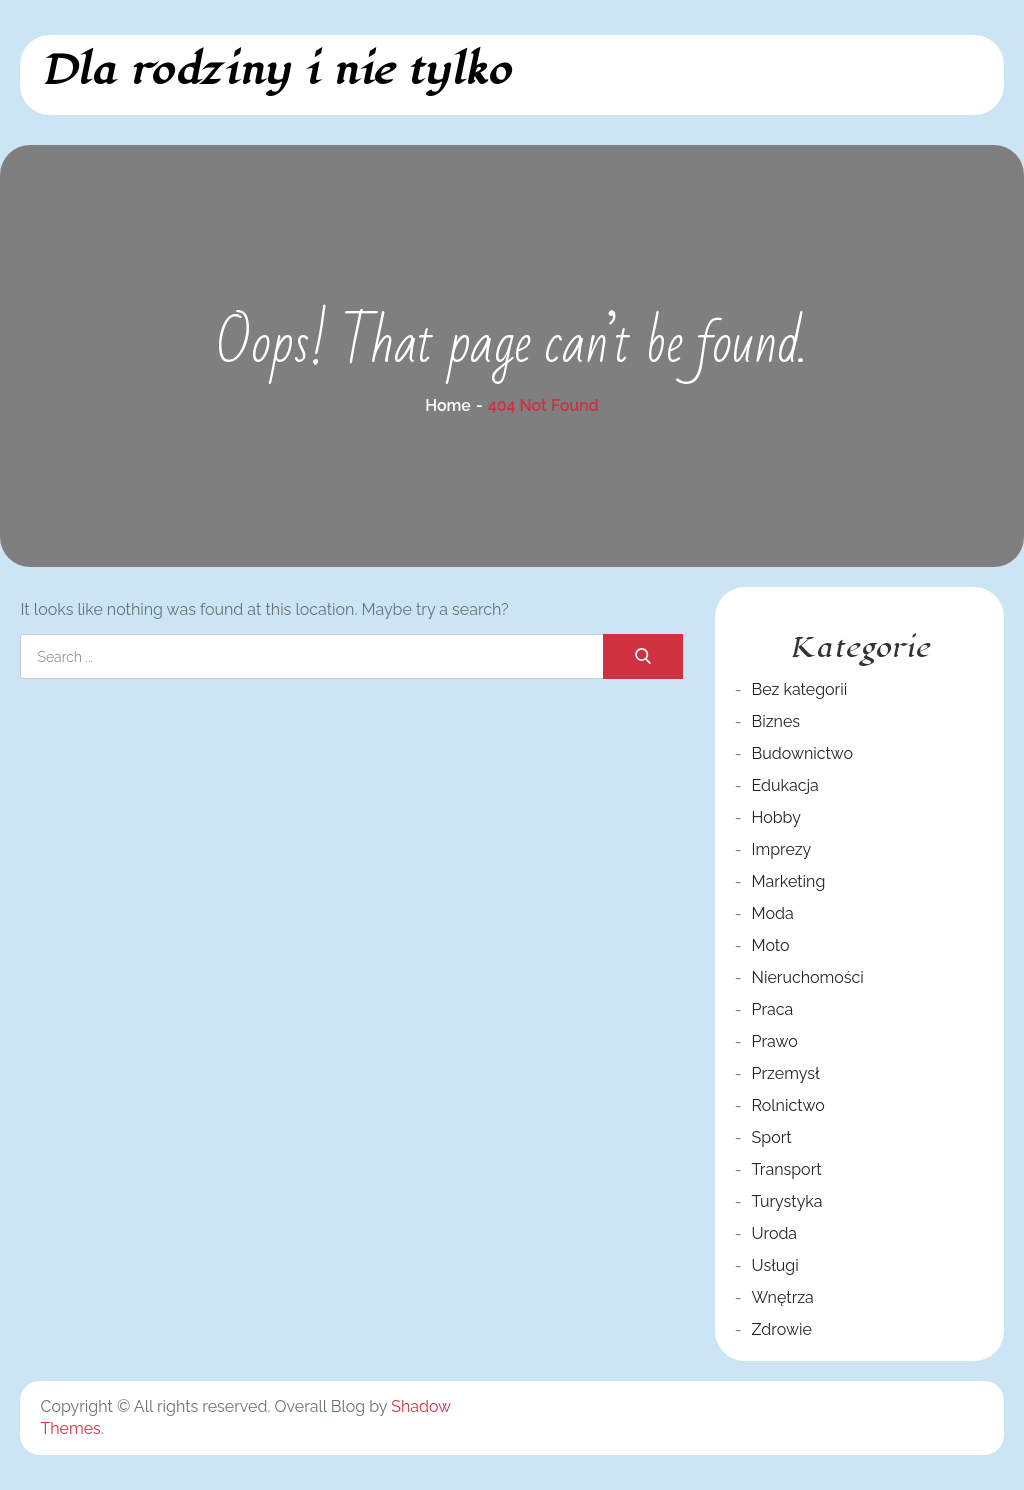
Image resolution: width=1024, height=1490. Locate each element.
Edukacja (785, 785)
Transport (787, 1169)
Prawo (775, 1041)
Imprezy (782, 849)
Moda (773, 913)
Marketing (789, 881)
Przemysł (786, 1073)
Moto (771, 945)
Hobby (776, 817)
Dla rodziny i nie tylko (275, 70)
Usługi (775, 1265)
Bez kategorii (800, 689)
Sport (772, 1137)
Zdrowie (782, 1329)
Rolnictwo (788, 1105)
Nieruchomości (808, 977)
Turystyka (787, 1201)
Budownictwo (803, 753)
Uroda (775, 1233)
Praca (773, 1009)
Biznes (776, 721)
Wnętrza (783, 1297)
